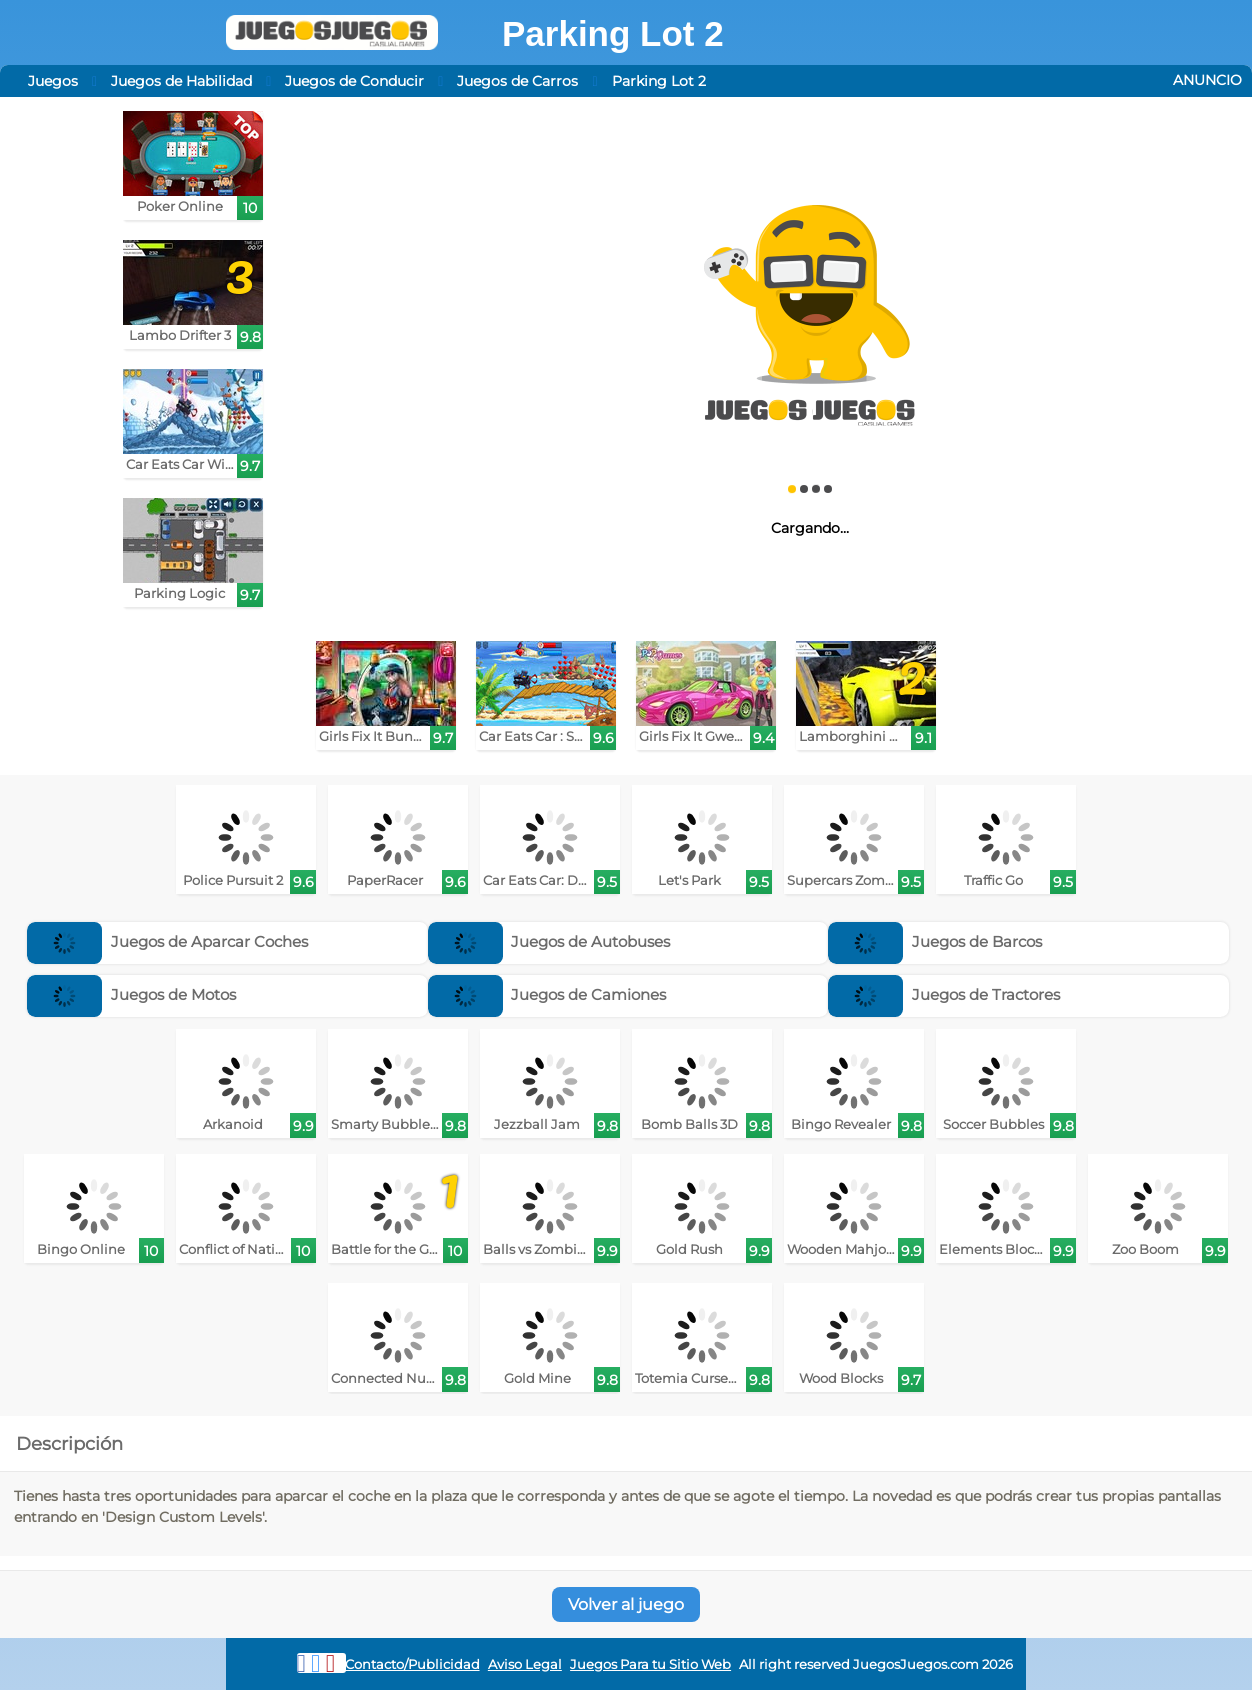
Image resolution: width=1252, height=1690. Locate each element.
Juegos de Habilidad (181, 81)
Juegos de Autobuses (549, 941)
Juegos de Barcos (935, 941)
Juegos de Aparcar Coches (167, 941)
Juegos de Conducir (354, 81)
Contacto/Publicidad (412, 1664)
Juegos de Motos (131, 994)
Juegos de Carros (517, 81)
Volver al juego (626, 1604)
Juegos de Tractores (944, 994)
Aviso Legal (525, 1664)
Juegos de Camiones (547, 994)
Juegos (53, 81)
